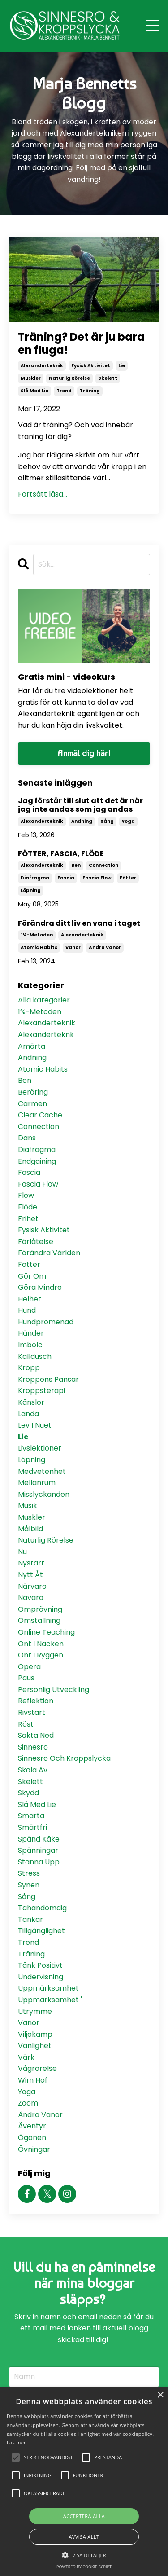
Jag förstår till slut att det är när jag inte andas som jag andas (80, 804)
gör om (32, 1276)
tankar (30, 1919)
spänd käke (39, 1839)
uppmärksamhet (48, 1988)
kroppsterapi (41, 1390)
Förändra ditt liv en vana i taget (79, 923)
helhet (29, 1299)
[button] (84, 2554)
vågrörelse (37, 2068)
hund (27, 1310)
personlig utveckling (53, 1689)
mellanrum (37, 1482)
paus (26, 1678)
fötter (128, 878)
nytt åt (30, 1574)
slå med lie (34, 390)
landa (28, 1414)
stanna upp (39, 1862)
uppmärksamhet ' (50, 2000)
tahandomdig (42, 1908)
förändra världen (49, 1253)
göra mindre (40, 1287)
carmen (32, 1104)
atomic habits (39, 947)
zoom (28, 2103)
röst (26, 1724)
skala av (32, 1770)
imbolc (30, 1345)
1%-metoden (37, 935)
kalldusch (35, 1356)
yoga (128, 821)
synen (28, 1885)
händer (31, 1333)
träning (90, 390)
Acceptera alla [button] (84, 2516)
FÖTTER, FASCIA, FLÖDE (61, 853)
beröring (33, 1092)
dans (27, 1138)
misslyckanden (43, 1494)
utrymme (35, 2011)
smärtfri (32, 1827)
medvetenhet (42, 1471)
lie (121, 365)
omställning (39, 1620)
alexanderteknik (42, 365)
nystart (31, 1563)
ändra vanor (105, 947)
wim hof (32, 2080)
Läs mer (16, 2442)
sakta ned (36, 1735)
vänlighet (35, 2045)
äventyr (32, 2126)
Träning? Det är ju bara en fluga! (81, 344)
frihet (28, 1218)
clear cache (40, 1115)
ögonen (32, 2137)
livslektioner (39, 1448)
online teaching (46, 1632)
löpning (31, 890)
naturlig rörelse (69, 378)
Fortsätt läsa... (42, 494)
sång (107, 821)
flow (26, 1195)
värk (26, 2057)
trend (64, 390)
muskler (31, 378)
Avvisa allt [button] (84, 2536)
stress (29, 1873)
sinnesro (33, 1747)
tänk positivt (40, 1965)
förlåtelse (35, 1241)
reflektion (35, 1701)
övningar (34, 2149)
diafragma (35, 878)
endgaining (37, 1161)
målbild (30, 1529)
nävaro (30, 1597)
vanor (73, 947)
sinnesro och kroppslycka (64, 1758)
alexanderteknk (46, 1034)
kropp (29, 1368)
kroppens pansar (48, 1379)
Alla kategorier (44, 1000)
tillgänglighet (41, 1930)
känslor (31, 1402)
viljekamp (35, 2034)
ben (76, 865)
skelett (107, 378)
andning (81, 821)
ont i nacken (41, 1644)
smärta (31, 1816)
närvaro (32, 1586)
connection (103, 865)
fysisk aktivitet (90, 365)
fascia (65, 878)
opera (29, 1667)
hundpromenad (45, 1322)
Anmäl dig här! (84, 753)
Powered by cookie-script (84, 2567)
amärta (31, 1046)
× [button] (160, 2395)
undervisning (40, 1977)
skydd (28, 1793)
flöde (27, 1207)
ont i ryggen (40, 1655)
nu (22, 1552)
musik (27, 1505)
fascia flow (97, 878)
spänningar (38, 1850)
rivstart (31, 1712)
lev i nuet (35, 1425)
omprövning (40, 1609)
